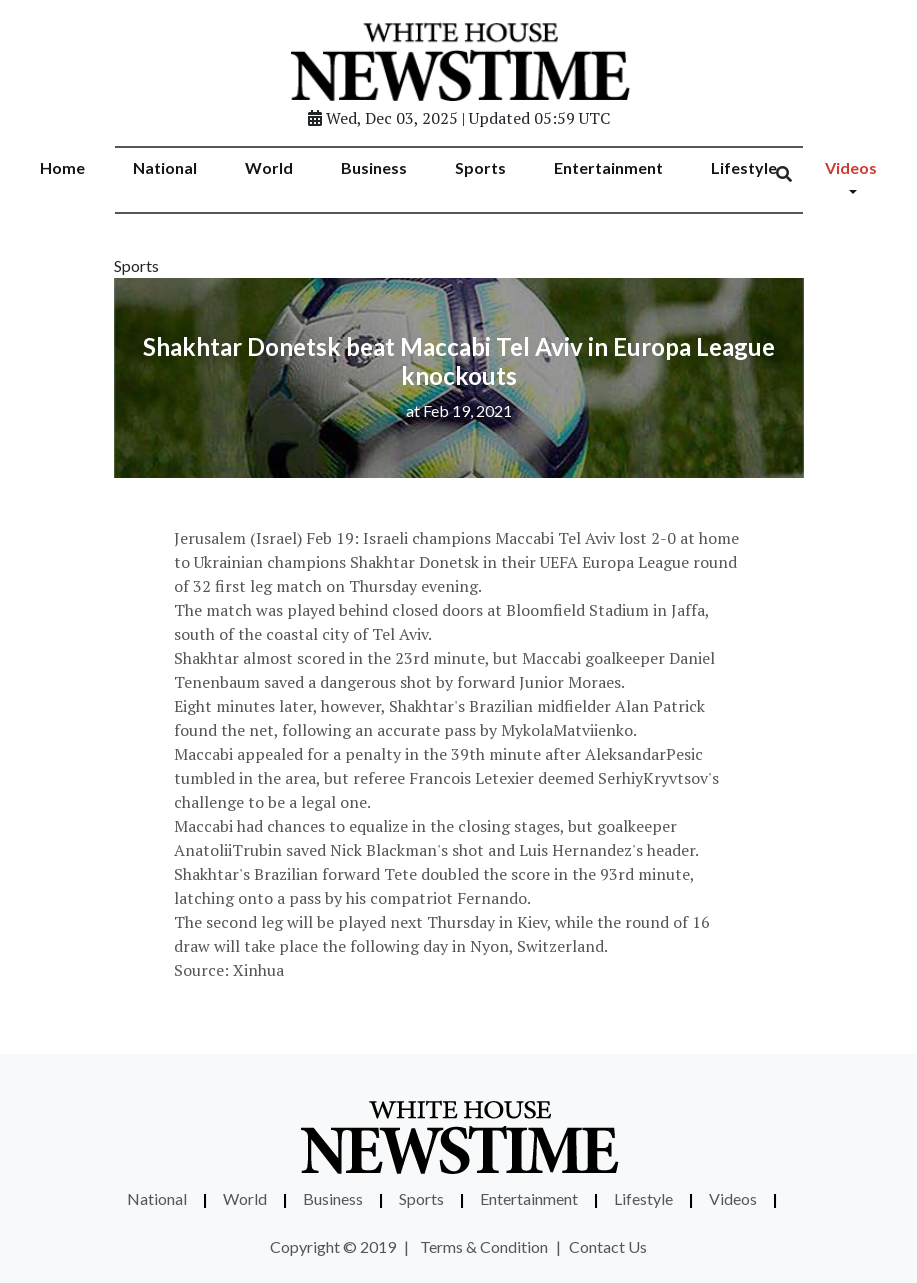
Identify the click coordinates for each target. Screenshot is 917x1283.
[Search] (797, 174)
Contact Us (608, 1246)
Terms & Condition (484, 1246)
